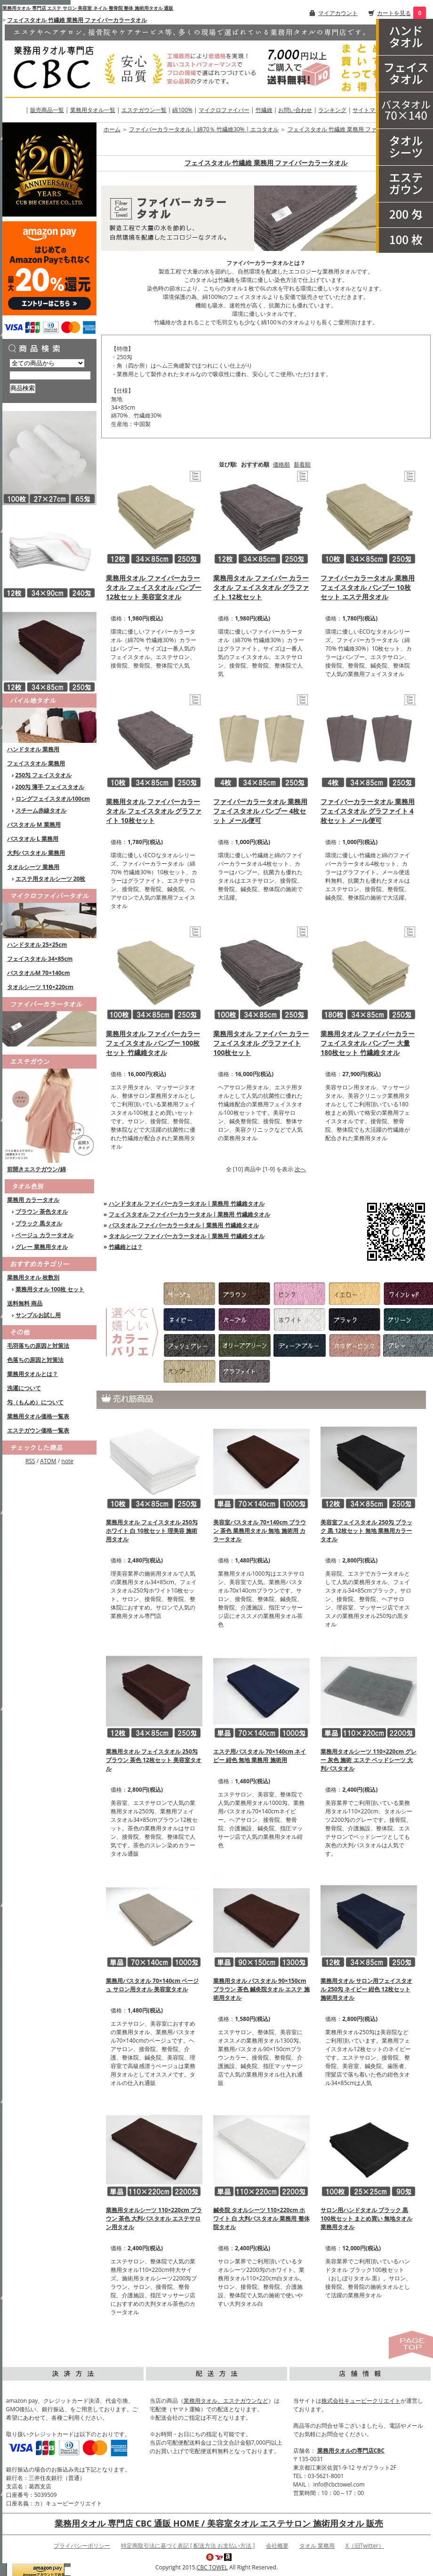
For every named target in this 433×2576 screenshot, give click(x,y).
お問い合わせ (295, 110)
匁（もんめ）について (35, 1402)
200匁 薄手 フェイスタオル (50, 787)
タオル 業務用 (317, 2546)
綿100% (182, 110)
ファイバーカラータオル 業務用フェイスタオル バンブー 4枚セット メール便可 (260, 811)
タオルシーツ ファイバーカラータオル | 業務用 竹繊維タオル (187, 1236)
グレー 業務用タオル (42, 1247)
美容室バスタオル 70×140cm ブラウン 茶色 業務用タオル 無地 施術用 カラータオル (259, 1530)
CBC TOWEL (212, 2567)
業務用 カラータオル (33, 1200)
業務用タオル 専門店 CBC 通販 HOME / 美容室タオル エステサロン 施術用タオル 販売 (219, 2523)
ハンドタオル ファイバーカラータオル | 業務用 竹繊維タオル (187, 1203)
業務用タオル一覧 (92, 110)
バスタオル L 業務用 (32, 839)
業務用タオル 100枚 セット (50, 1289)
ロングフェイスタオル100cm (53, 799)
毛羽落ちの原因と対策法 (38, 1346)
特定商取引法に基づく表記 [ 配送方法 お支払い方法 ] (188, 2546)
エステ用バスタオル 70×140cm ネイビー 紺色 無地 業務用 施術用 (259, 1755)
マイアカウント (338, 13)
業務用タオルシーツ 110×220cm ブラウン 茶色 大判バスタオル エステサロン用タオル (154, 2218)
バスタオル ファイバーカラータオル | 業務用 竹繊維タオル (184, 1225)
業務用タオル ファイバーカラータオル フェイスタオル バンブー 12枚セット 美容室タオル (153, 587)
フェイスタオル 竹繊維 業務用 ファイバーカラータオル (77, 20)
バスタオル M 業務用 (34, 825)
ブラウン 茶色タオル (42, 1212)
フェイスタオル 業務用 (36, 763)
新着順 (302, 464)
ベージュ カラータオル (44, 1235)
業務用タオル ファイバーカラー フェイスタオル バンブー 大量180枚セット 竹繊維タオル (368, 1043)
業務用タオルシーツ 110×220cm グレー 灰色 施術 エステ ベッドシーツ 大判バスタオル (369, 1759)
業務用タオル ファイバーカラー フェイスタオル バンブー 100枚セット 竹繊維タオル (153, 1043)
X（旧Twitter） (364, 2546)
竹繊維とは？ (126, 1247)
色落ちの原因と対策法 (35, 1360)
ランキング (332, 110)
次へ (300, 1169)
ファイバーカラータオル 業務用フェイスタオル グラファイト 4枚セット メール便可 (368, 811)
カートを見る (394, 13)
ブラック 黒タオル (39, 1223)
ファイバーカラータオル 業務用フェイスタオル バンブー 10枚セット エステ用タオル (368, 587)
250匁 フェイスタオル (44, 775)
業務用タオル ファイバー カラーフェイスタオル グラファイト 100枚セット (261, 1043)
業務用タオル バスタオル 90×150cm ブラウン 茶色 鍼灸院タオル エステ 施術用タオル (261, 1989)
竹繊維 (264, 110)
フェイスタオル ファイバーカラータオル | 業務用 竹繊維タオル (189, 1214)
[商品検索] (50, 375)
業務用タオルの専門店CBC (351, 2451)
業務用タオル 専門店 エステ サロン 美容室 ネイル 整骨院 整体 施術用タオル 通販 (87, 8)
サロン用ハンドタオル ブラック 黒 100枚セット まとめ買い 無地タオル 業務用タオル (366, 2218)
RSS (30, 1461)
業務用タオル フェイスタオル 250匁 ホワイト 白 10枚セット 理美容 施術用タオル (152, 1530)
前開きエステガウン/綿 (36, 1169)
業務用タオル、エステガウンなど (226, 2401)
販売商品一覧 (47, 110)
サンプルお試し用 (38, 1315)
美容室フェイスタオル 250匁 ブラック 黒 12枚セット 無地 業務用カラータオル (366, 1530)
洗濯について (24, 1388)
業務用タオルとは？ (32, 1374)
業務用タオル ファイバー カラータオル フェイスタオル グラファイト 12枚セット (261, 587)
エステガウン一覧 (144, 110)
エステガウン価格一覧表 (38, 1430)
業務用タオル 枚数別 (33, 1277)
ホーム (112, 129)
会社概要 (277, 2546)
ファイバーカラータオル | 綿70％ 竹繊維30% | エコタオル (204, 129)
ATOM (48, 1461)
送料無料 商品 (24, 1303)
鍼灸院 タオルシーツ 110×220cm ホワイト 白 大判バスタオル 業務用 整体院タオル (261, 2218)
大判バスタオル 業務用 (36, 853)
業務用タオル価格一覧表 (38, 1416)
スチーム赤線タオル (41, 810)
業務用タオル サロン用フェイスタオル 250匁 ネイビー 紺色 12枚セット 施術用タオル (366, 1989)
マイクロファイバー (224, 110)
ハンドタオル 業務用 (33, 749)
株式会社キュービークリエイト (361, 2401)
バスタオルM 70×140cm (38, 973)
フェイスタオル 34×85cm (39, 959)
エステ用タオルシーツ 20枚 (51, 879)
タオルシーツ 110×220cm (40, 987)
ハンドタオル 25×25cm (37, 945)
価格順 (281, 464)
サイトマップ (369, 110)
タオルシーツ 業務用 (33, 867)
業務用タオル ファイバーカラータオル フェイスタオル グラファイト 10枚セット (153, 811)
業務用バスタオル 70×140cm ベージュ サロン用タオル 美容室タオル (152, 1985)
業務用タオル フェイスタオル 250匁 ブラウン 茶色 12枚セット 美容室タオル (153, 1759)
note (67, 1461)
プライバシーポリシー (82, 2546)
